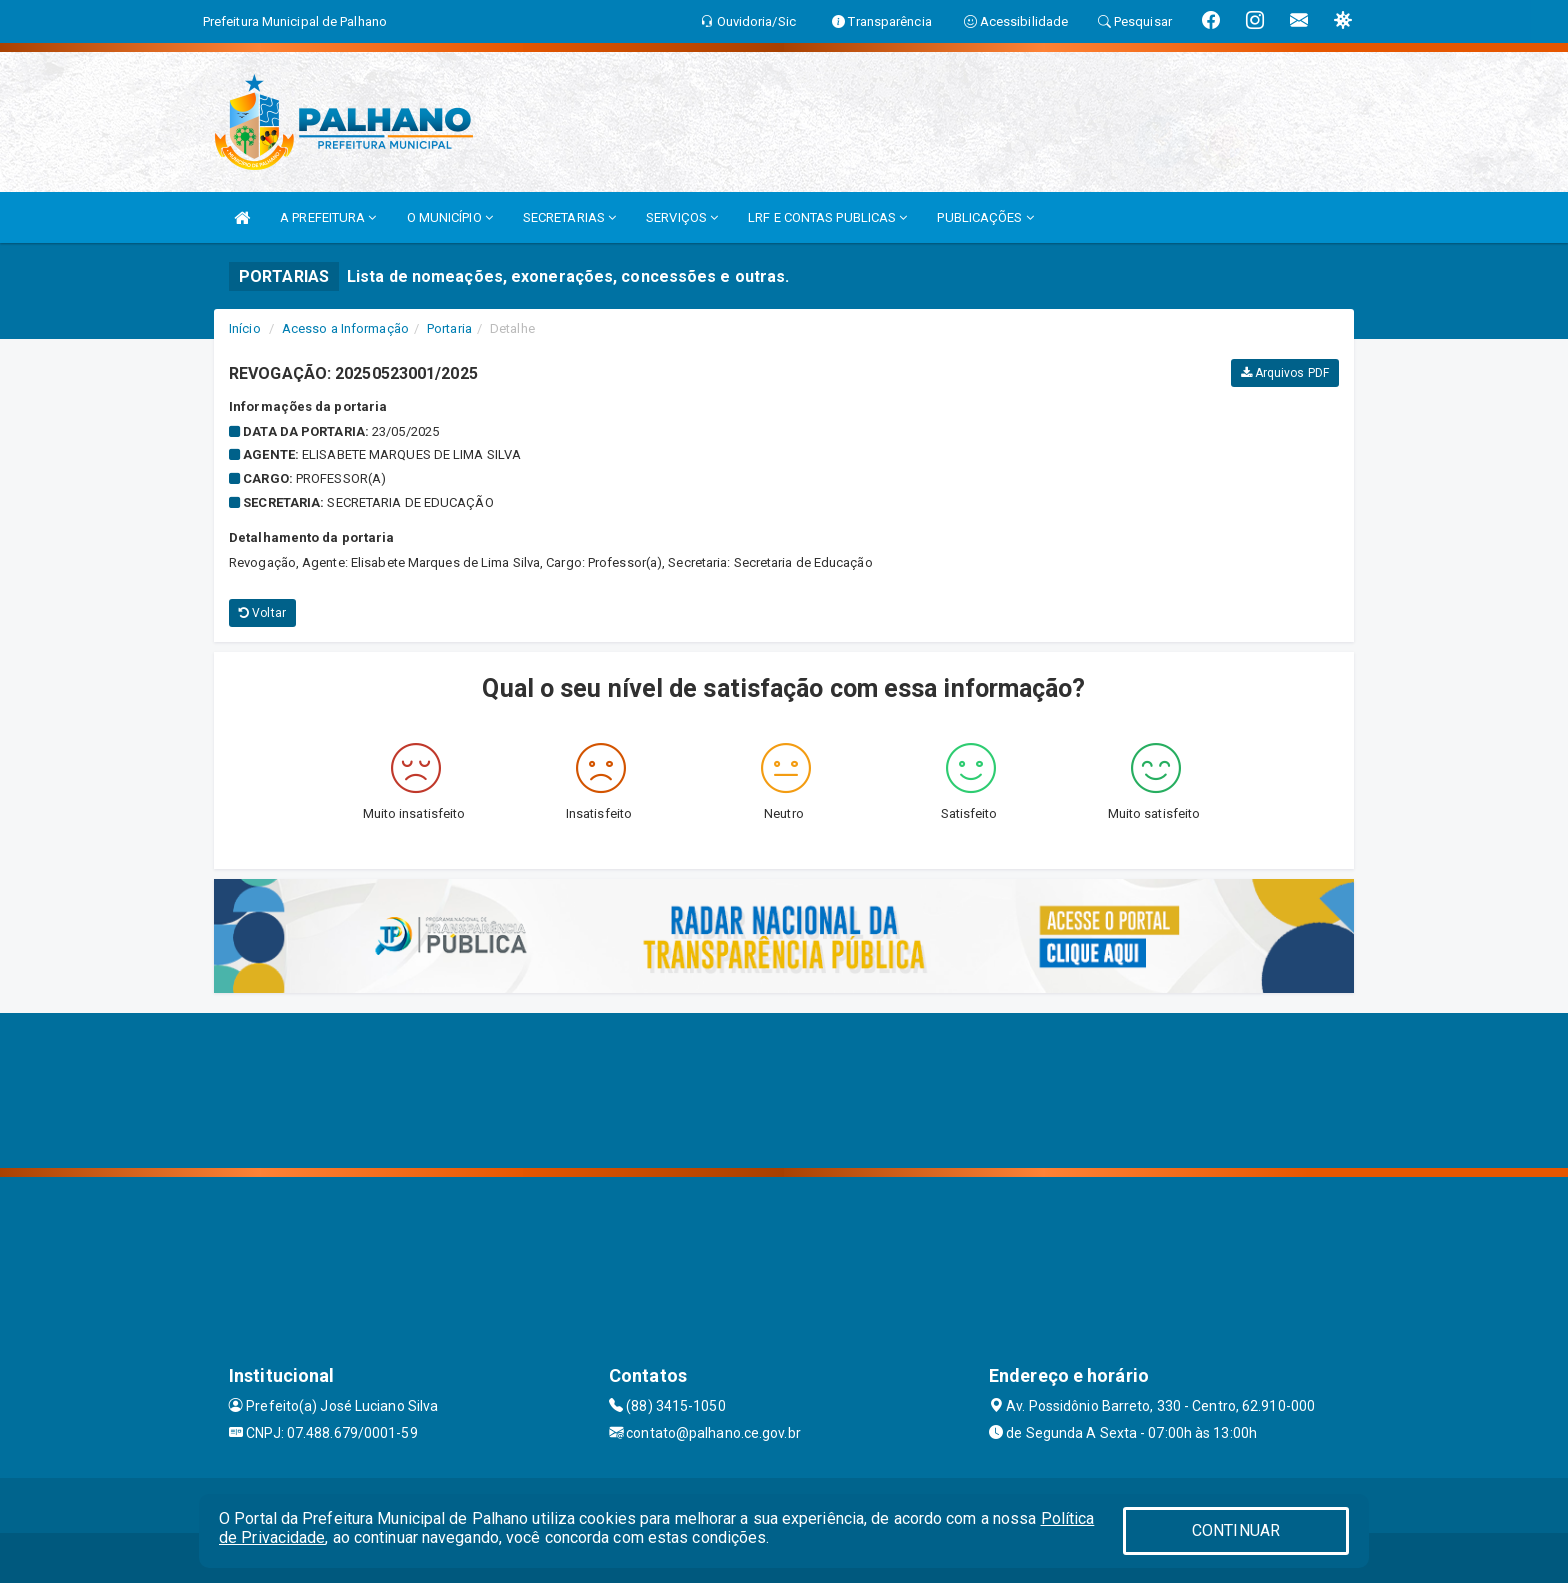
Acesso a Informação (345, 328)
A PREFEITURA (328, 217)
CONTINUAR (1236, 1530)
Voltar (262, 613)
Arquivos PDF (1285, 373)
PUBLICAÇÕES (985, 217)
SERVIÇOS (682, 217)
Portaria (449, 328)
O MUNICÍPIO (450, 217)
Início (245, 328)
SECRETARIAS (569, 217)
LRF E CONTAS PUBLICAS (827, 217)
